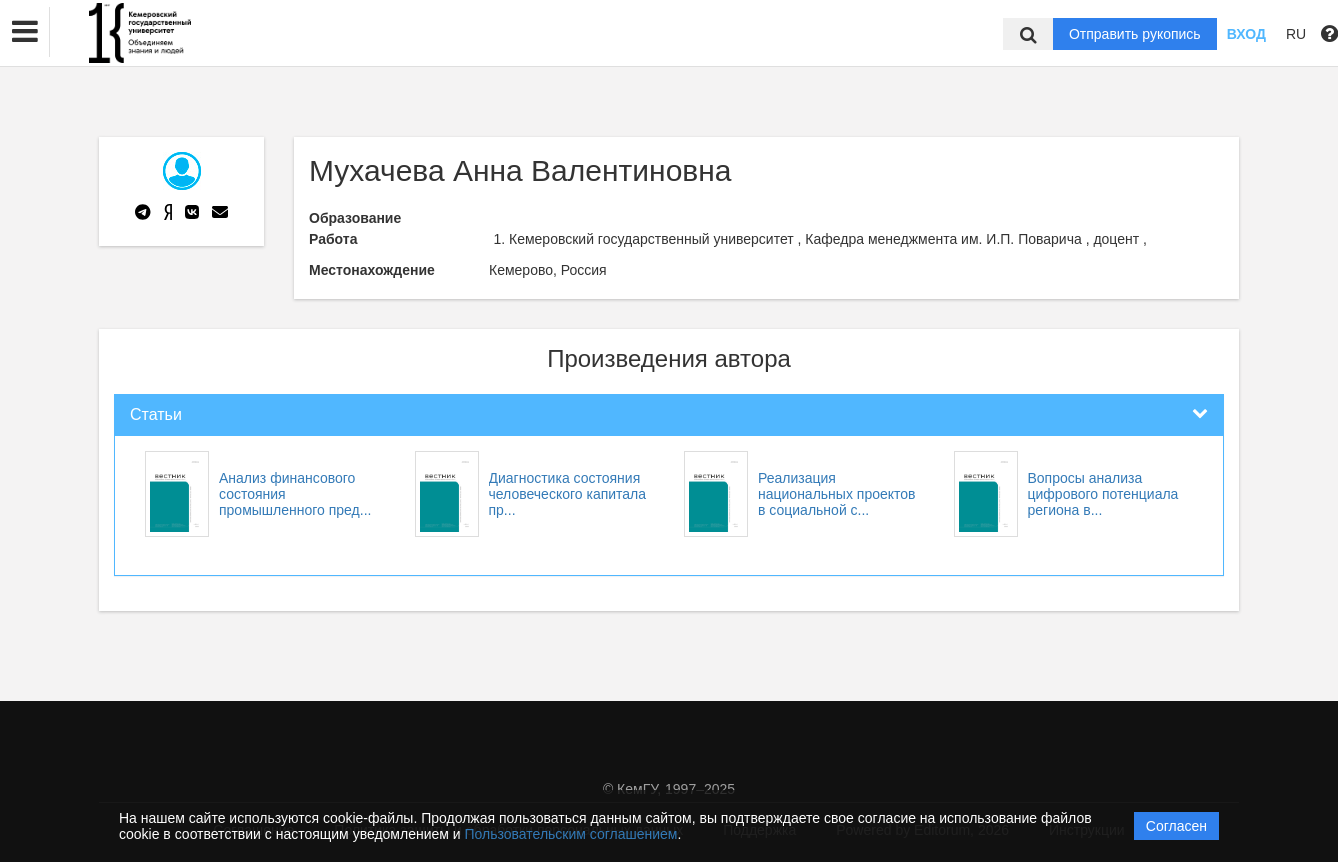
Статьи (156, 414)
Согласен (1176, 826)
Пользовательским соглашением (571, 834)
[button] (25, 32)
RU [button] (1296, 34)
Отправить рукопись (1135, 34)
